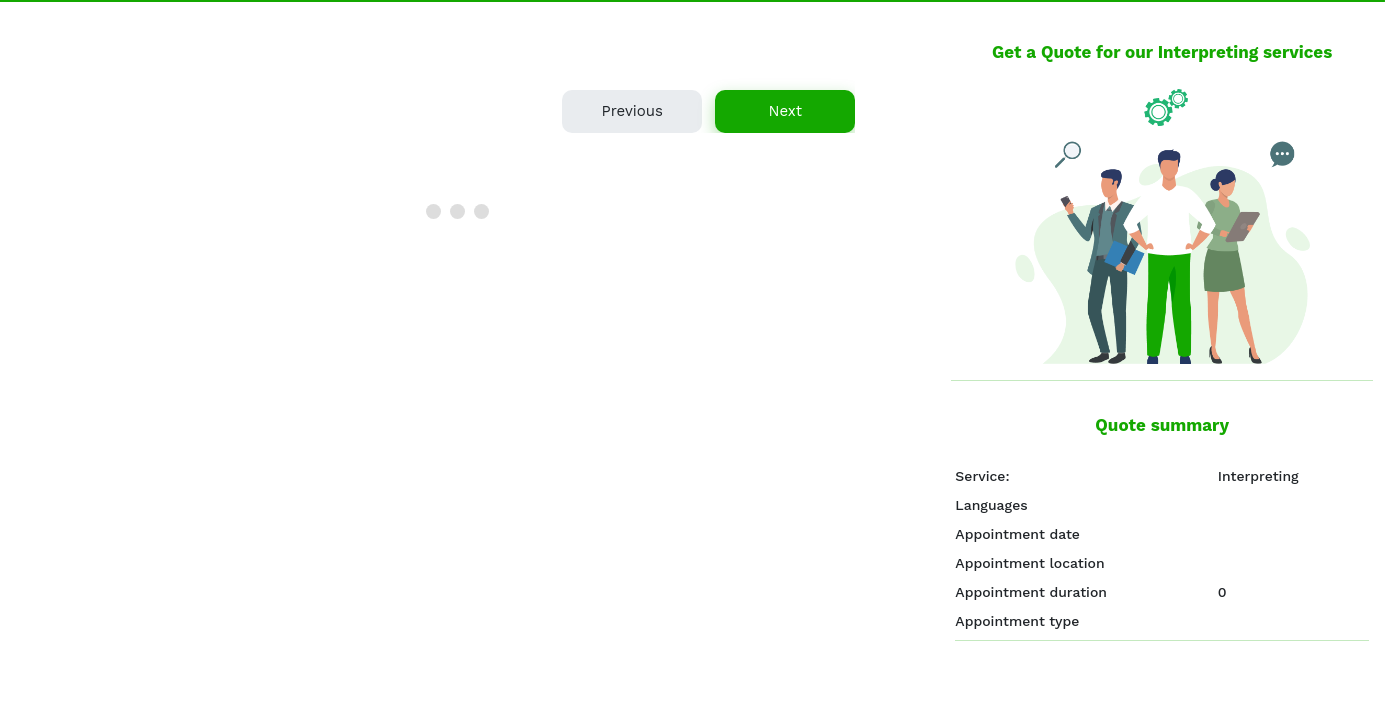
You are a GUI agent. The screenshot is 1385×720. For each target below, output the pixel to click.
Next (786, 111)
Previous (631, 111)
